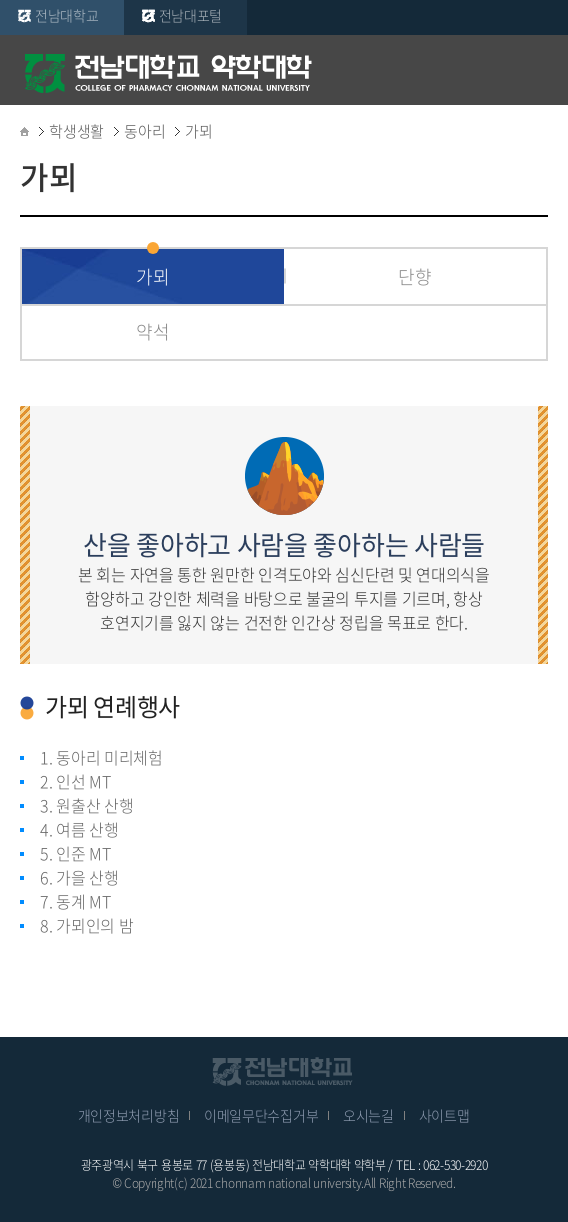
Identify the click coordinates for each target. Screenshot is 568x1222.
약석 (152, 331)
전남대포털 (191, 15)
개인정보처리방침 (129, 1115)
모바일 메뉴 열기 (538, 72)
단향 (414, 276)
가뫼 (152, 276)
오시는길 (368, 1115)
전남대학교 (67, 15)
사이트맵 (444, 1115)
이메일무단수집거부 (261, 1115)
